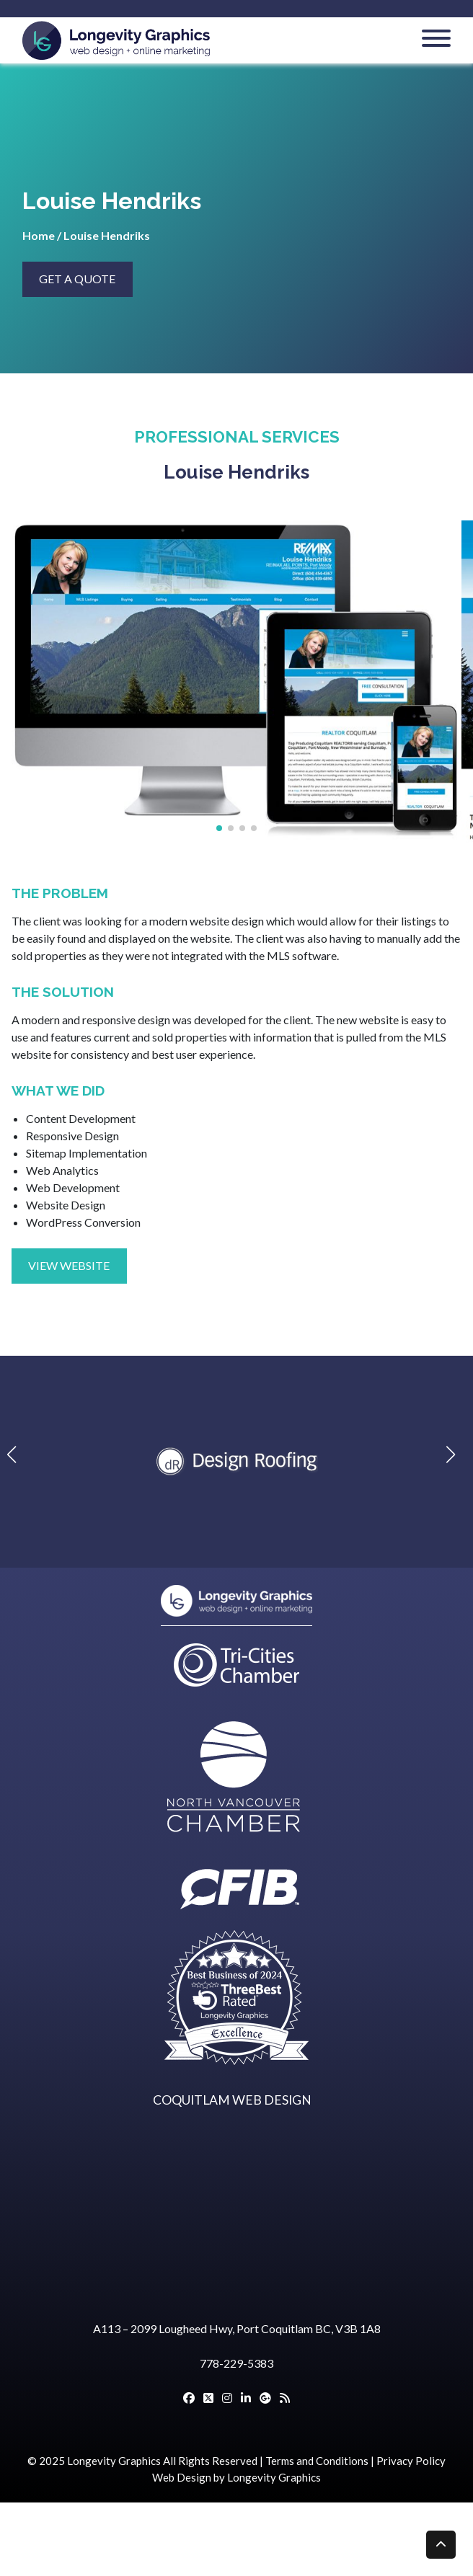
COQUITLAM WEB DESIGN (232, 2100)
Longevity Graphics (114, 2460)
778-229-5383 (236, 2363)
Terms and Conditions (316, 2460)
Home (38, 235)
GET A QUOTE (77, 278)
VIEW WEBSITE (69, 1265)
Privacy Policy (411, 2460)
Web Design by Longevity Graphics (236, 2477)
